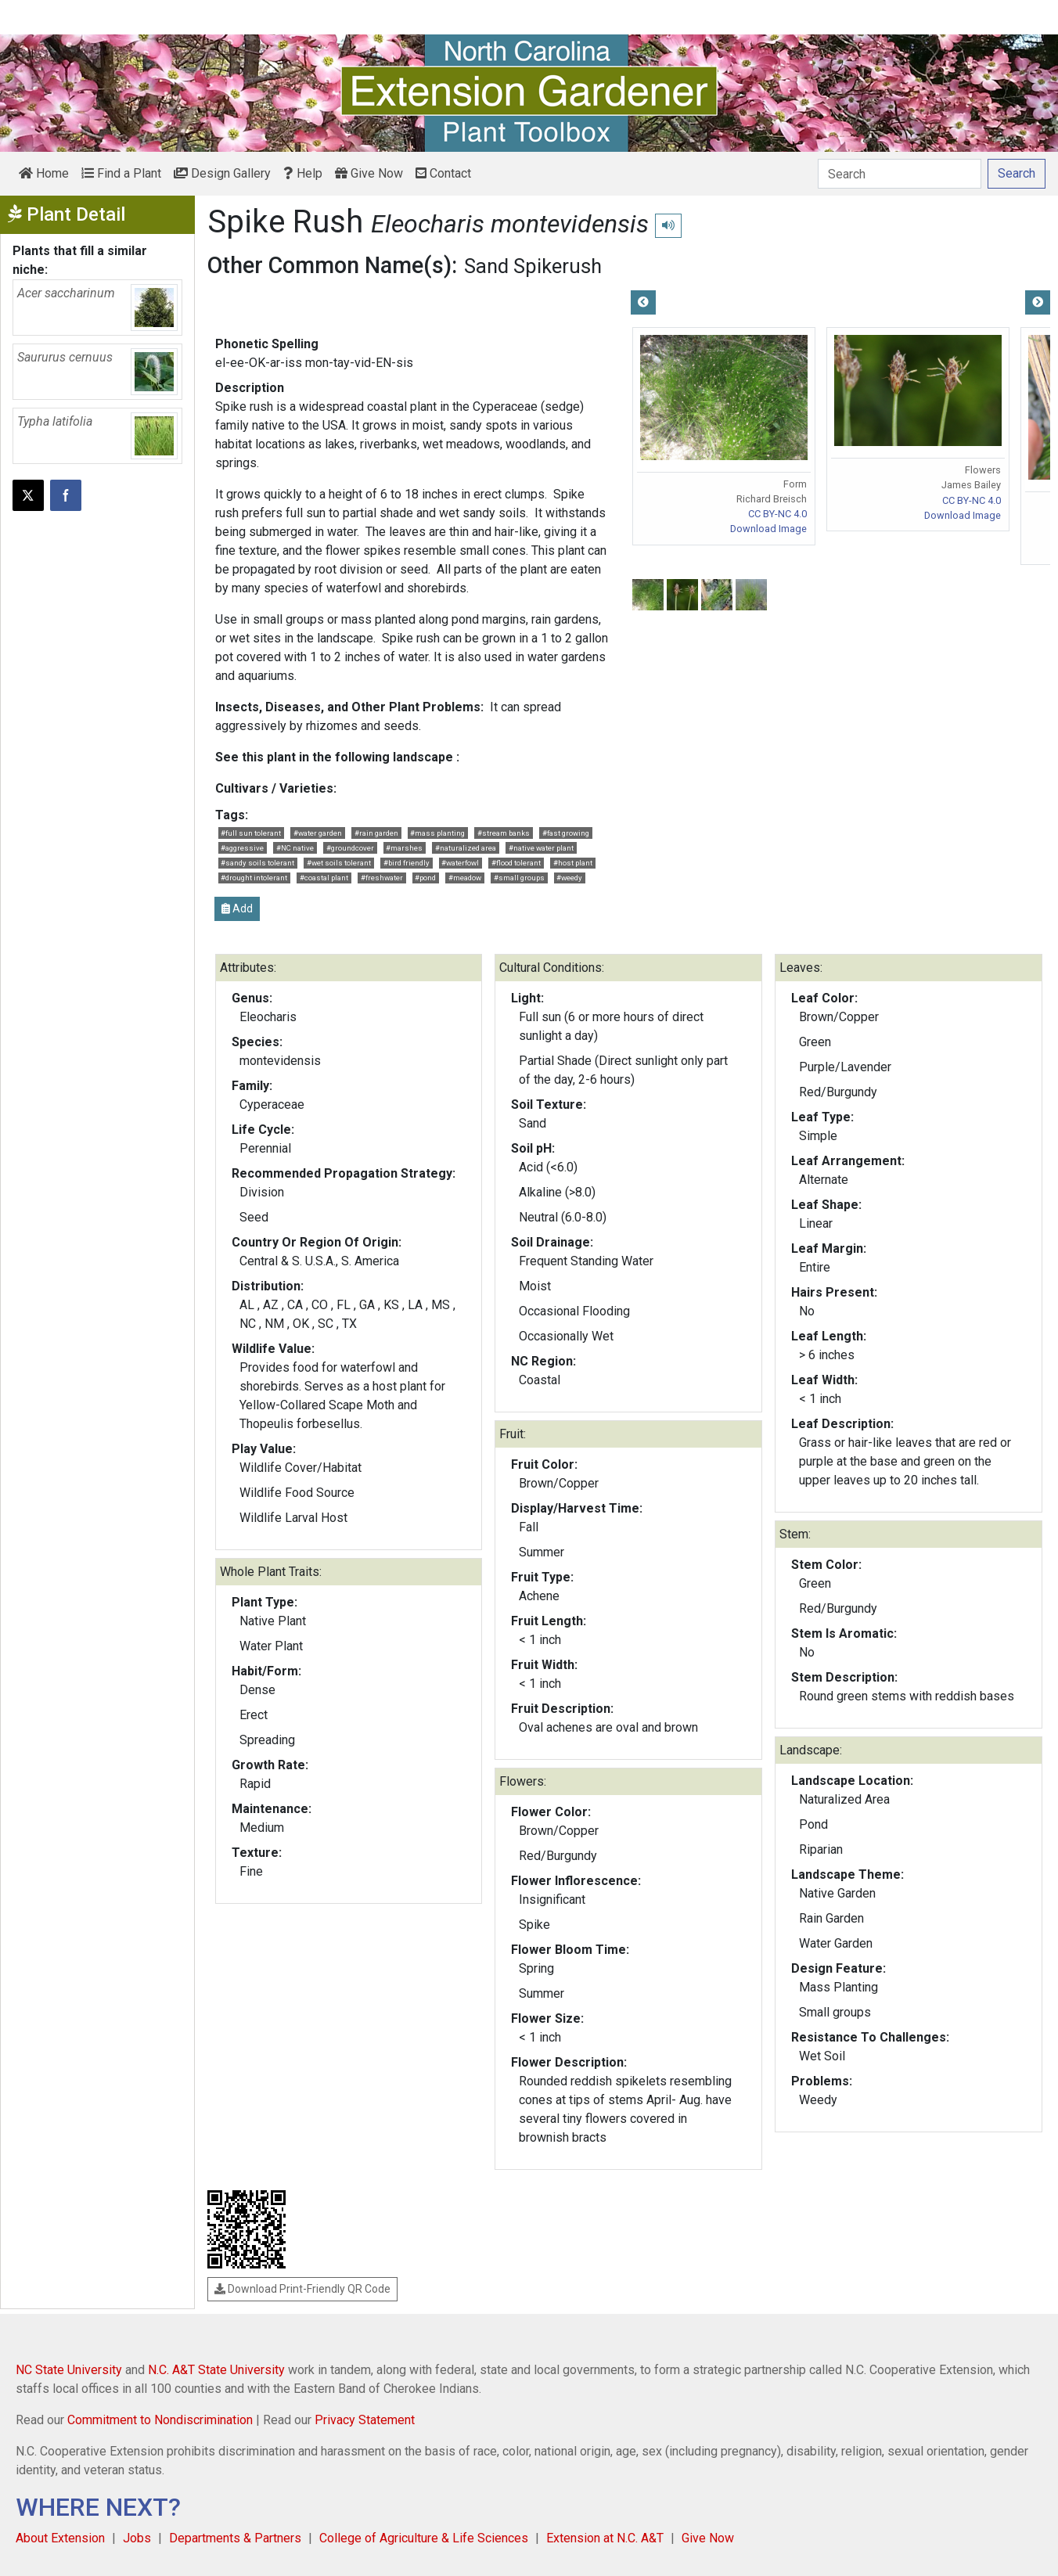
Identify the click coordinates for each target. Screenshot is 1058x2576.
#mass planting (437, 833)
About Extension (60, 2538)
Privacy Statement (365, 2419)
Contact (443, 173)
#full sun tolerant (251, 833)
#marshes (404, 848)
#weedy (569, 877)
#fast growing (565, 833)
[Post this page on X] (28, 495)
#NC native (295, 848)
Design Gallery (222, 173)
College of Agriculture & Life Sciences (423, 2538)
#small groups (519, 877)
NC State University (69, 2369)
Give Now (369, 173)
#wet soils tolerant (339, 862)
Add (237, 908)
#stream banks (503, 833)
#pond (425, 877)
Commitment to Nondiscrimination (160, 2419)
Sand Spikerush (533, 266)
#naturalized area (465, 848)
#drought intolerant (254, 877)
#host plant (572, 862)
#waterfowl (460, 862)
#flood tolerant (516, 862)
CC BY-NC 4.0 (777, 514)
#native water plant (541, 848)
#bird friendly (406, 862)
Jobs (137, 2538)
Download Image (768, 528)
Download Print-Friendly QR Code (302, 2289)
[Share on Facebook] (65, 495)
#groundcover (350, 848)
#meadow (464, 877)
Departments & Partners (235, 2538)
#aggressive (242, 848)
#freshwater (382, 877)
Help (302, 173)
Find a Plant (121, 173)
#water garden (317, 833)
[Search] (899, 174)
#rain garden (376, 833)
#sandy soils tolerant (257, 862)
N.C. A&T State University (216, 2369)
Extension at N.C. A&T (605, 2538)
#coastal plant (324, 877)
